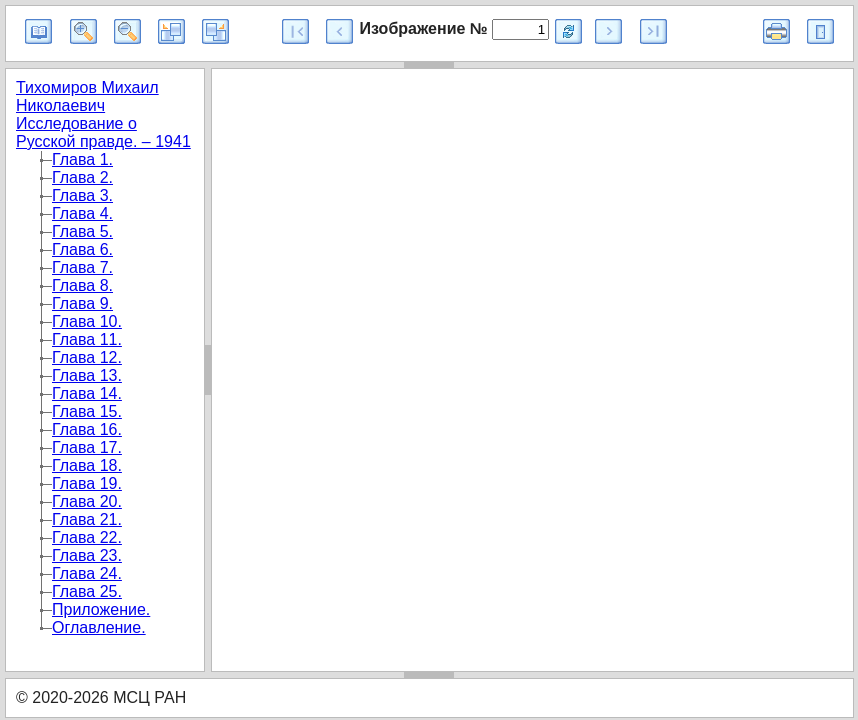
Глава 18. (87, 465)
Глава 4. (82, 213)
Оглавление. (99, 627)
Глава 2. (82, 177)
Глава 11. (87, 339)
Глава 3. (82, 195)
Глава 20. (87, 501)
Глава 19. (87, 483)
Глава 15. (87, 411)
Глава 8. (82, 285)
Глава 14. (87, 393)
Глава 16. (87, 429)
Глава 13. (87, 375)
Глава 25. (87, 591)
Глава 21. (87, 519)
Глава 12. (87, 357)
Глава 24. (87, 573)
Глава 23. (87, 555)
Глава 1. (82, 159)
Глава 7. (82, 267)
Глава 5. (82, 231)
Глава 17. (87, 447)
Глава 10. (87, 321)
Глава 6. (82, 249)
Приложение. (101, 609)
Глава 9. (82, 303)
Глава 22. (87, 537)
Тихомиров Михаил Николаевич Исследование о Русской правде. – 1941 (103, 114)
